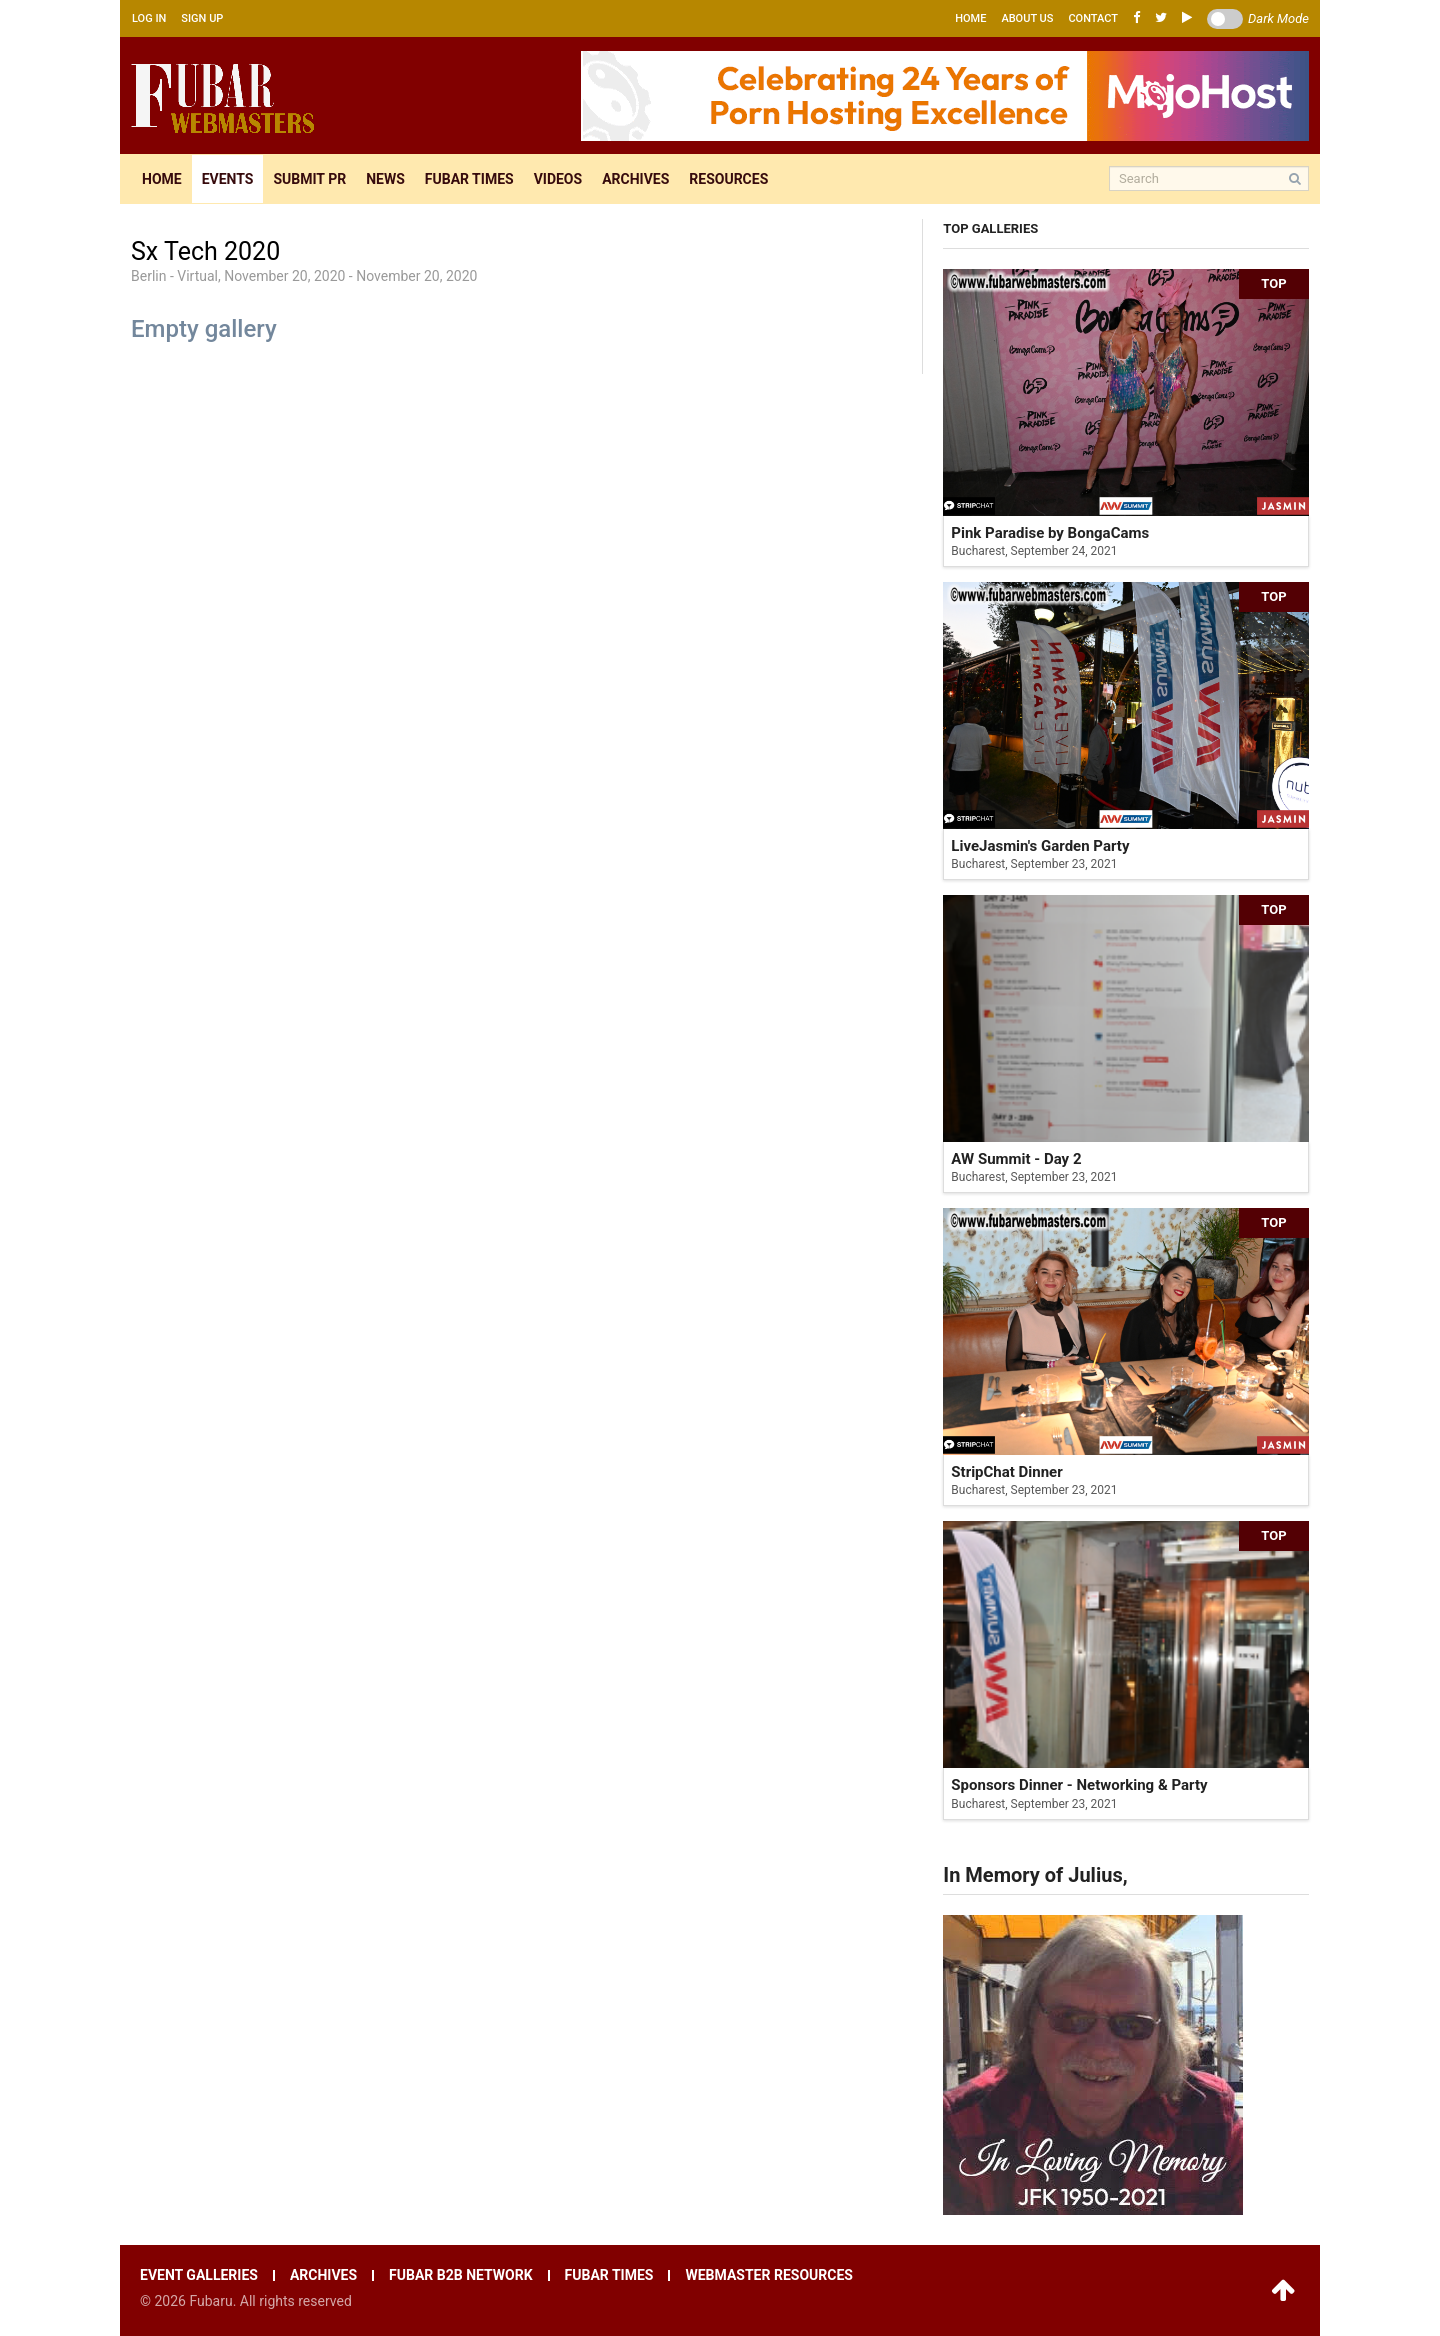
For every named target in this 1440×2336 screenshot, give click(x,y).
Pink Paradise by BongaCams (1050, 533)
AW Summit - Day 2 (1016, 1159)
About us (1027, 18)
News (385, 179)
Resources (728, 179)
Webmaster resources (768, 2275)
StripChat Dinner (1006, 1472)
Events (228, 179)
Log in (149, 18)
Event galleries (199, 2275)
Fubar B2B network (461, 2275)
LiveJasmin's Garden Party (1040, 846)
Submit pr (309, 179)
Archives (635, 179)
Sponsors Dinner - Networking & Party (1079, 1785)
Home (970, 18)
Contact (1093, 18)
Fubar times (469, 179)
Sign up (202, 18)
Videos (558, 179)
